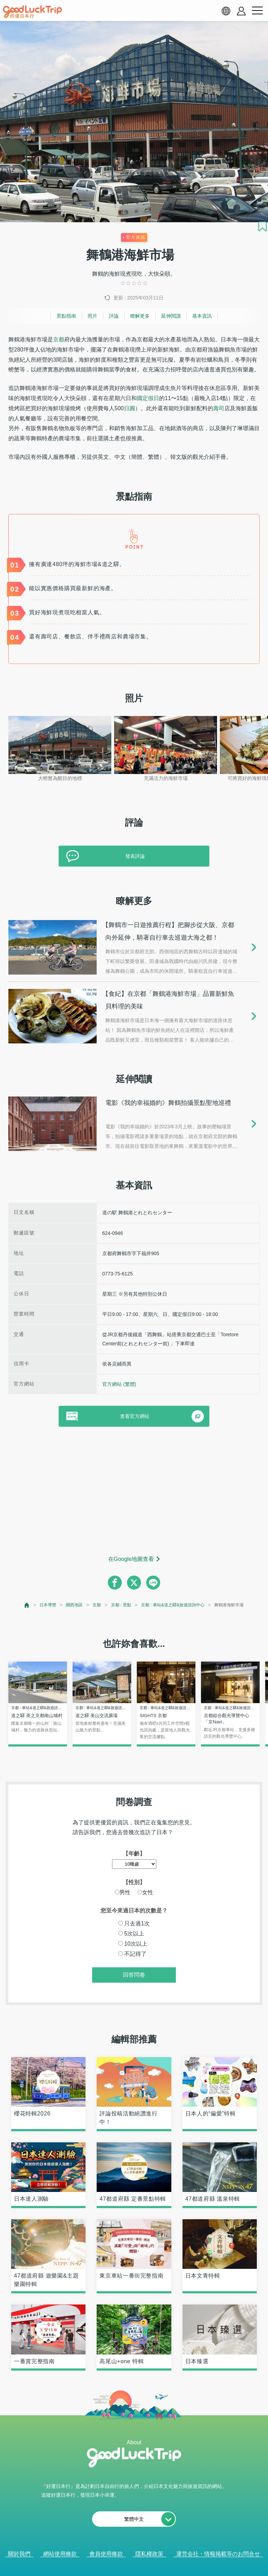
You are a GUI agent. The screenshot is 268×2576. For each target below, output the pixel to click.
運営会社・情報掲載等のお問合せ (218, 2554)
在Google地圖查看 (131, 1559)
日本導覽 (47, 1604)
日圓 (129, 408)
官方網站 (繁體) (119, 1384)
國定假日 (148, 398)
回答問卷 (134, 1975)
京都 (58, 339)
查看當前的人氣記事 (129, 2567)
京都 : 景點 (121, 1604)
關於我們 (19, 2554)
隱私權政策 (149, 2554)
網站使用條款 (60, 2554)
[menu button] (257, 11)
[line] (153, 1583)
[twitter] (134, 1583)
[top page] (27, 1605)
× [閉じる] (162, 2567)
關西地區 (74, 1604)
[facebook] (115, 1583)
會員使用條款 (106, 2554)
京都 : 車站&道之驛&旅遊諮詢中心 (172, 1604)
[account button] (241, 11)
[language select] (225, 11)
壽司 (218, 408)
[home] (32, 12)
